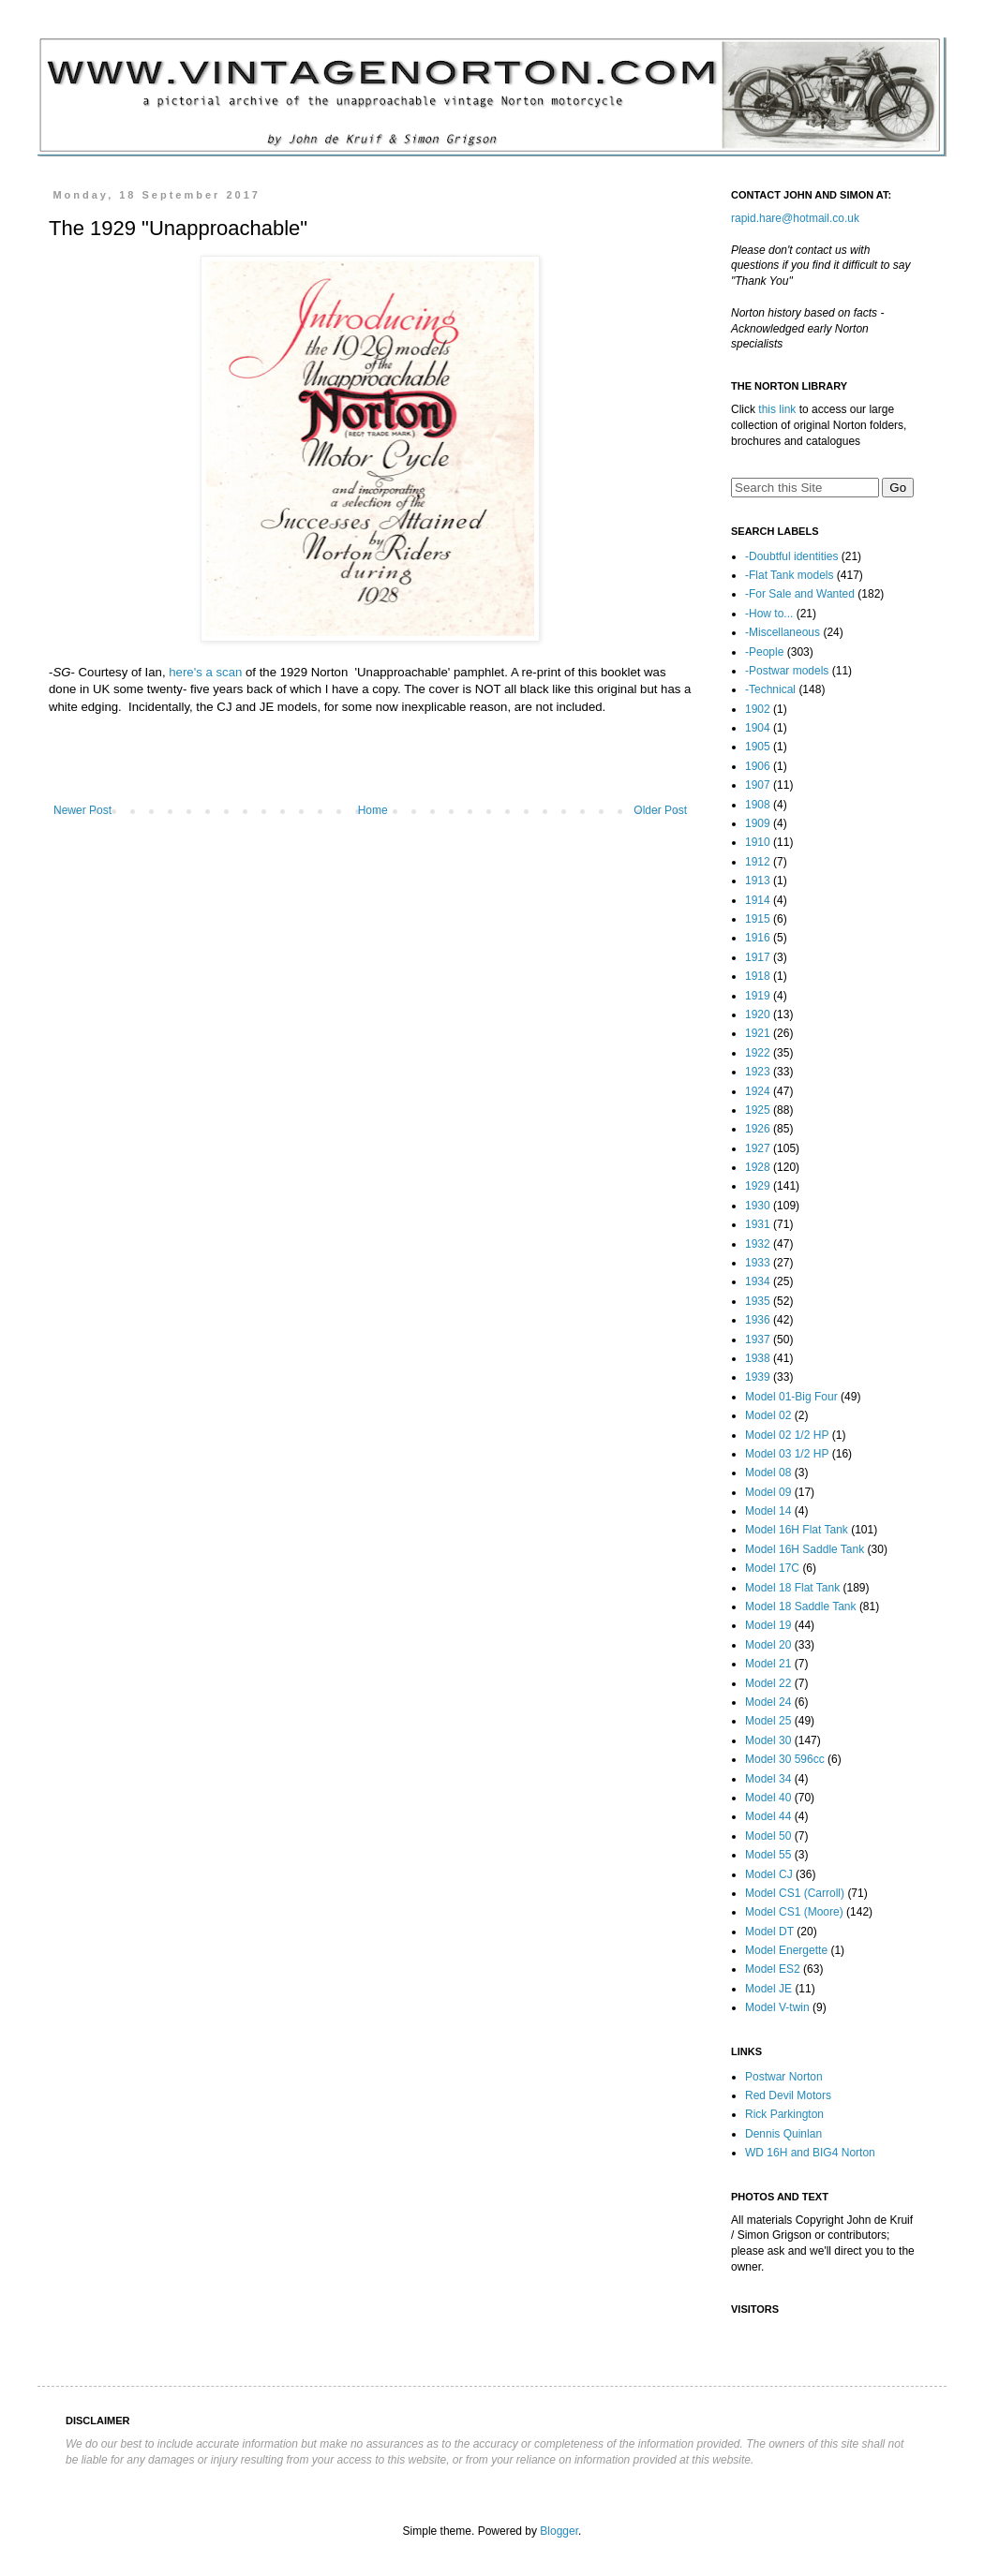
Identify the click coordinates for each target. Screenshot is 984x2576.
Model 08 (768, 1472)
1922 (757, 1052)
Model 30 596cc (785, 1759)
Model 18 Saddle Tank (801, 1606)
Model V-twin (777, 2007)
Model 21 (768, 1663)
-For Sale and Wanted (800, 593)
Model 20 (768, 1644)
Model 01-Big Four (791, 1396)
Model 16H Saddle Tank (804, 1549)
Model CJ (769, 1874)
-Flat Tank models (789, 575)
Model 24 (768, 1702)
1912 (757, 861)
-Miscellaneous (782, 632)
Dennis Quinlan (783, 2133)
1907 (757, 785)
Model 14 (768, 1510)
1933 (757, 1262)
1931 (757, 1224)
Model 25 (768, 1720)
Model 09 (768, 1492)
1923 (757, 1071)
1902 (757, 709)
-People (764, 652)
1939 (757, 1377)
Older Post (660, 810)
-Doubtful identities (791, 556)
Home (373, 810)
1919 (757, 995)
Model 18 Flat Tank (792, 1587)
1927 (757, 1148)
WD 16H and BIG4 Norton (810, 2152)
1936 (757, 1319)
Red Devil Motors (788, 2095)
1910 (757, 842)
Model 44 (768, 1816)
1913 (757, 880)
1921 (757, 1033)
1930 (757, 1205)
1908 (757, 804)
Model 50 (768, 1836)
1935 (757, 1301)
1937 (757, 1339)
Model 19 (768, 1625)
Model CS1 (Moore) (794, 1911)
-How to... (769, 613)
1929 (757, 1185)
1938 (757, 1358)
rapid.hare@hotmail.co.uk (795, 218)
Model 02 (768, 1415)
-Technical (770, 689)
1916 (757, 937)
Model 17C (772, 1568)
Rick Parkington (784, 2114)
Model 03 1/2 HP (786, 1453)
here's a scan (205, 672)
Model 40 (768, 1797)
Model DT (769, 1931)
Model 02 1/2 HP (786, 1435)
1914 (757, 900)
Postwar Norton (784, 2076)
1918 (757, 976)
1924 (757, 1091)
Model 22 (768, 1683)
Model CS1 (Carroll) (794, 1893)
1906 (757, 766)
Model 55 (768, 1854)
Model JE (768, 1988)
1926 (757, 1128)
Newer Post (82, 810)
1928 (757, 1167)
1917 (757, 957)
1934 (757, 1281)
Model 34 (768, 1778)
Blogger (559, 2531)
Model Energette (786, 1950)
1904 (757, 727)
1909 (757, 823)
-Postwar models (786, 670)
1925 (757, 1110)
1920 (757, 1014)
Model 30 (768, 1740)
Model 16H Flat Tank (796, 1529)
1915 (757, 918)
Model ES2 (772, 1969)
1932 (757, 1244)
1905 (757, 746)
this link (777, 409)
